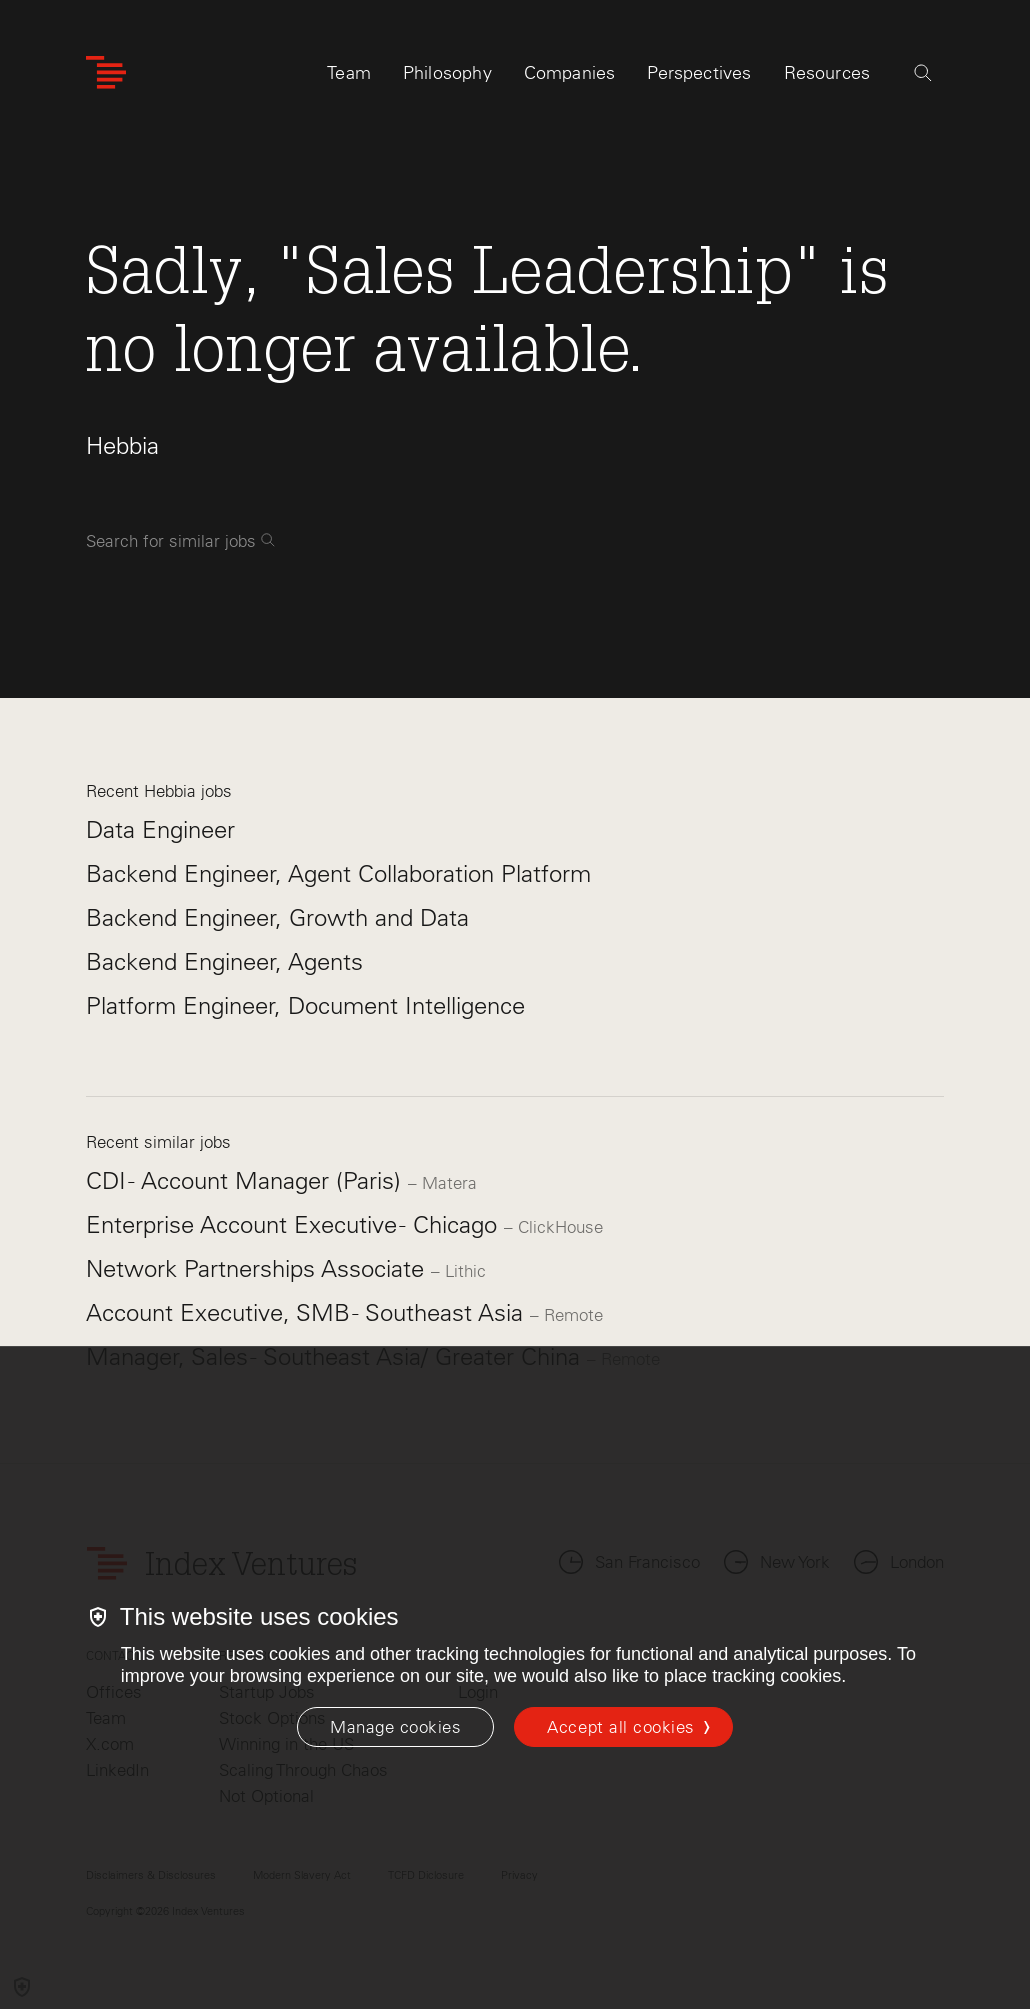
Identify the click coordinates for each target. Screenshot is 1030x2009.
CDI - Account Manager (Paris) (247, 1180)
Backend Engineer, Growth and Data (277, 917)
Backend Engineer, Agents (224, 961)
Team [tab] (349, 77)
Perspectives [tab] (699, 77)
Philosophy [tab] (447, 77)
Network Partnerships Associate (258, 1268)
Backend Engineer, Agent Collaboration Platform (338, 873)
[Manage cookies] (395, 1727)
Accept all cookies (620, 1727)
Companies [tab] (570, 77)
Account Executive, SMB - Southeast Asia (308, 1312)
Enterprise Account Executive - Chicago (295, 1224)
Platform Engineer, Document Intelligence (305, 1005)
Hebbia (122, 445)
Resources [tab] (827, 77)
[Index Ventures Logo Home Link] (106, 77)
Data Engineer (160, 829)
